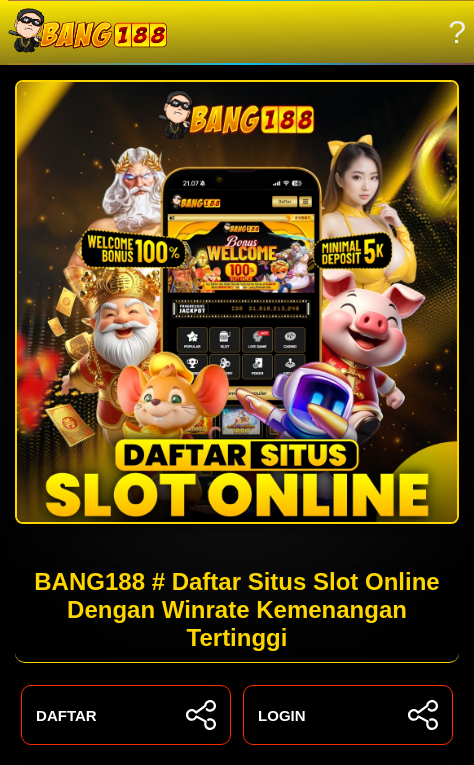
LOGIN (348, 715)
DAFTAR (126, 715)
